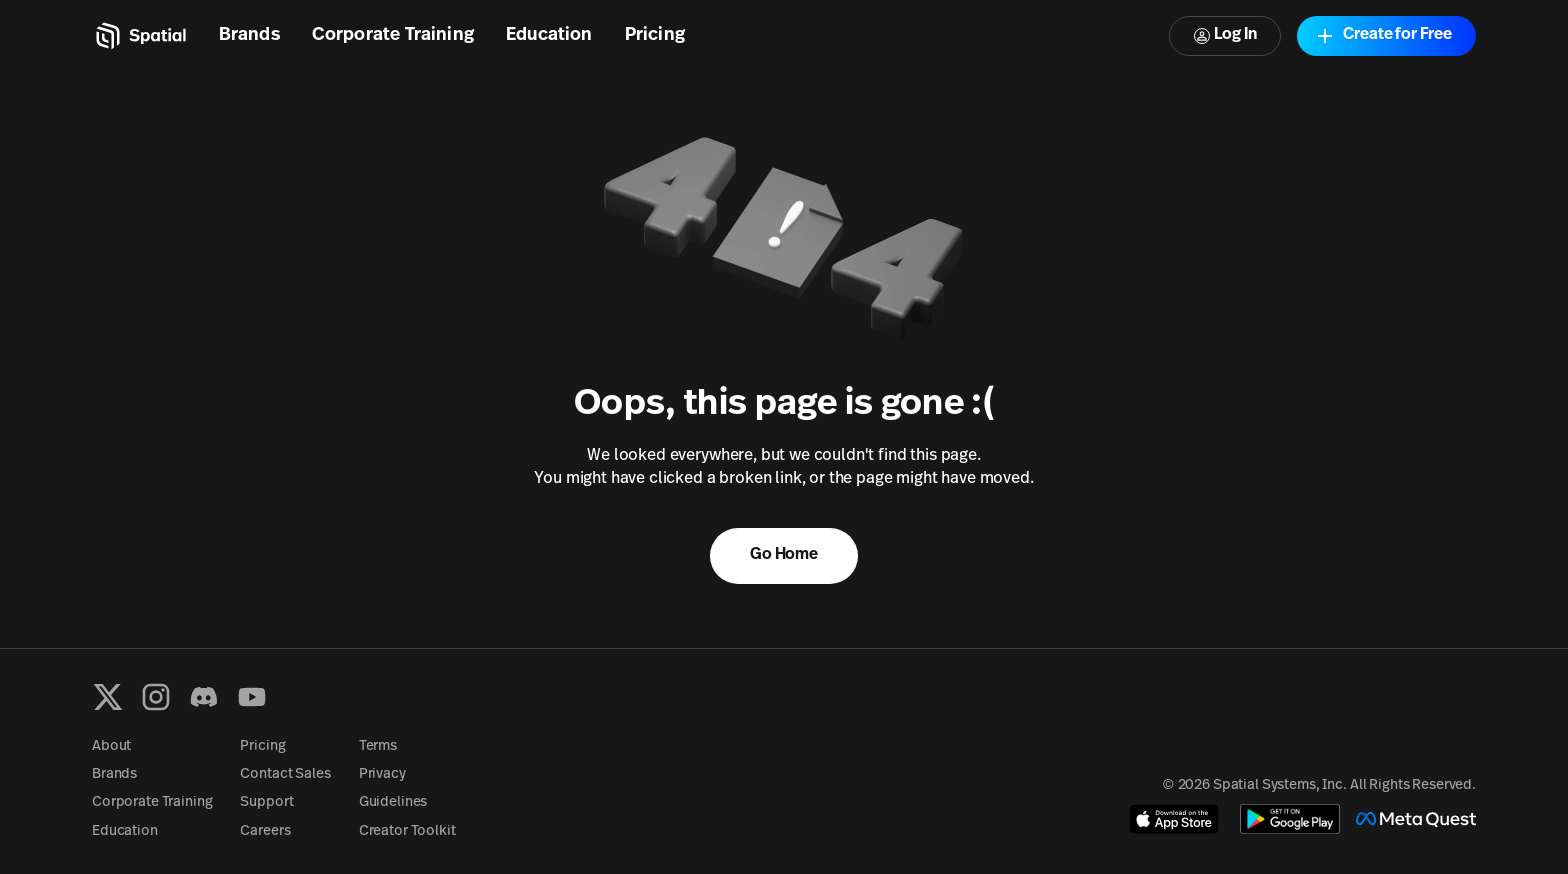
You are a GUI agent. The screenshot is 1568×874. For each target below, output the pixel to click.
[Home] (139, 36)
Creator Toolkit (407, 831)
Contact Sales (285, 774)
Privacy (382, 774)
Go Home (784, 555)
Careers (265, 831)
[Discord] (204, 697)
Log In (1225, 35)
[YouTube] (252, 697)
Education (549, 35)
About (111, 746)
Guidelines (393, 802)
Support (266, 802)
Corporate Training (393, 35)
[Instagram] (156, 697)
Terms (378, 746)
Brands (249, 35)
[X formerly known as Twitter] (108, 697)
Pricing (655, 35)
